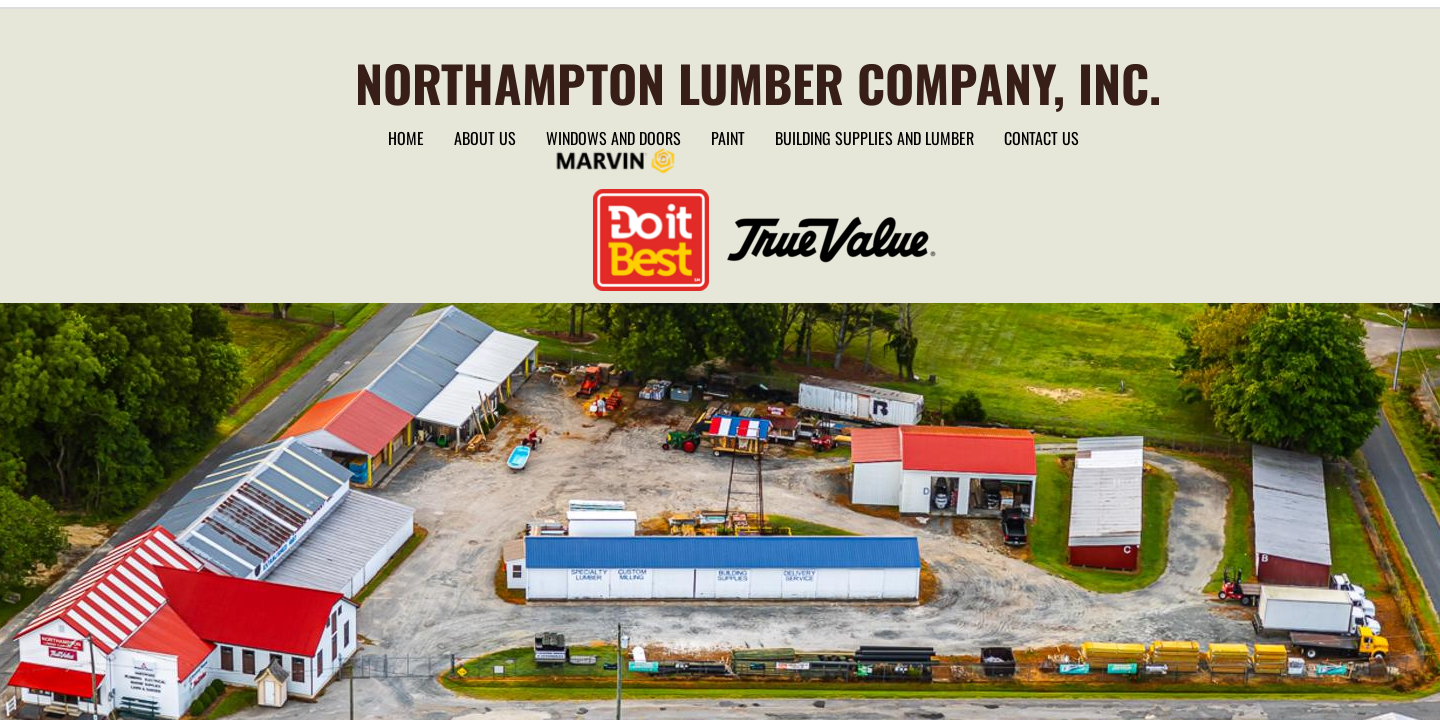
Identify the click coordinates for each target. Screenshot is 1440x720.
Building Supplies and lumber (874, 138)
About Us (485, 138)
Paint (728, 138)
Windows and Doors (613, 138)
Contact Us (1041, 138)
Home (406, 138)
